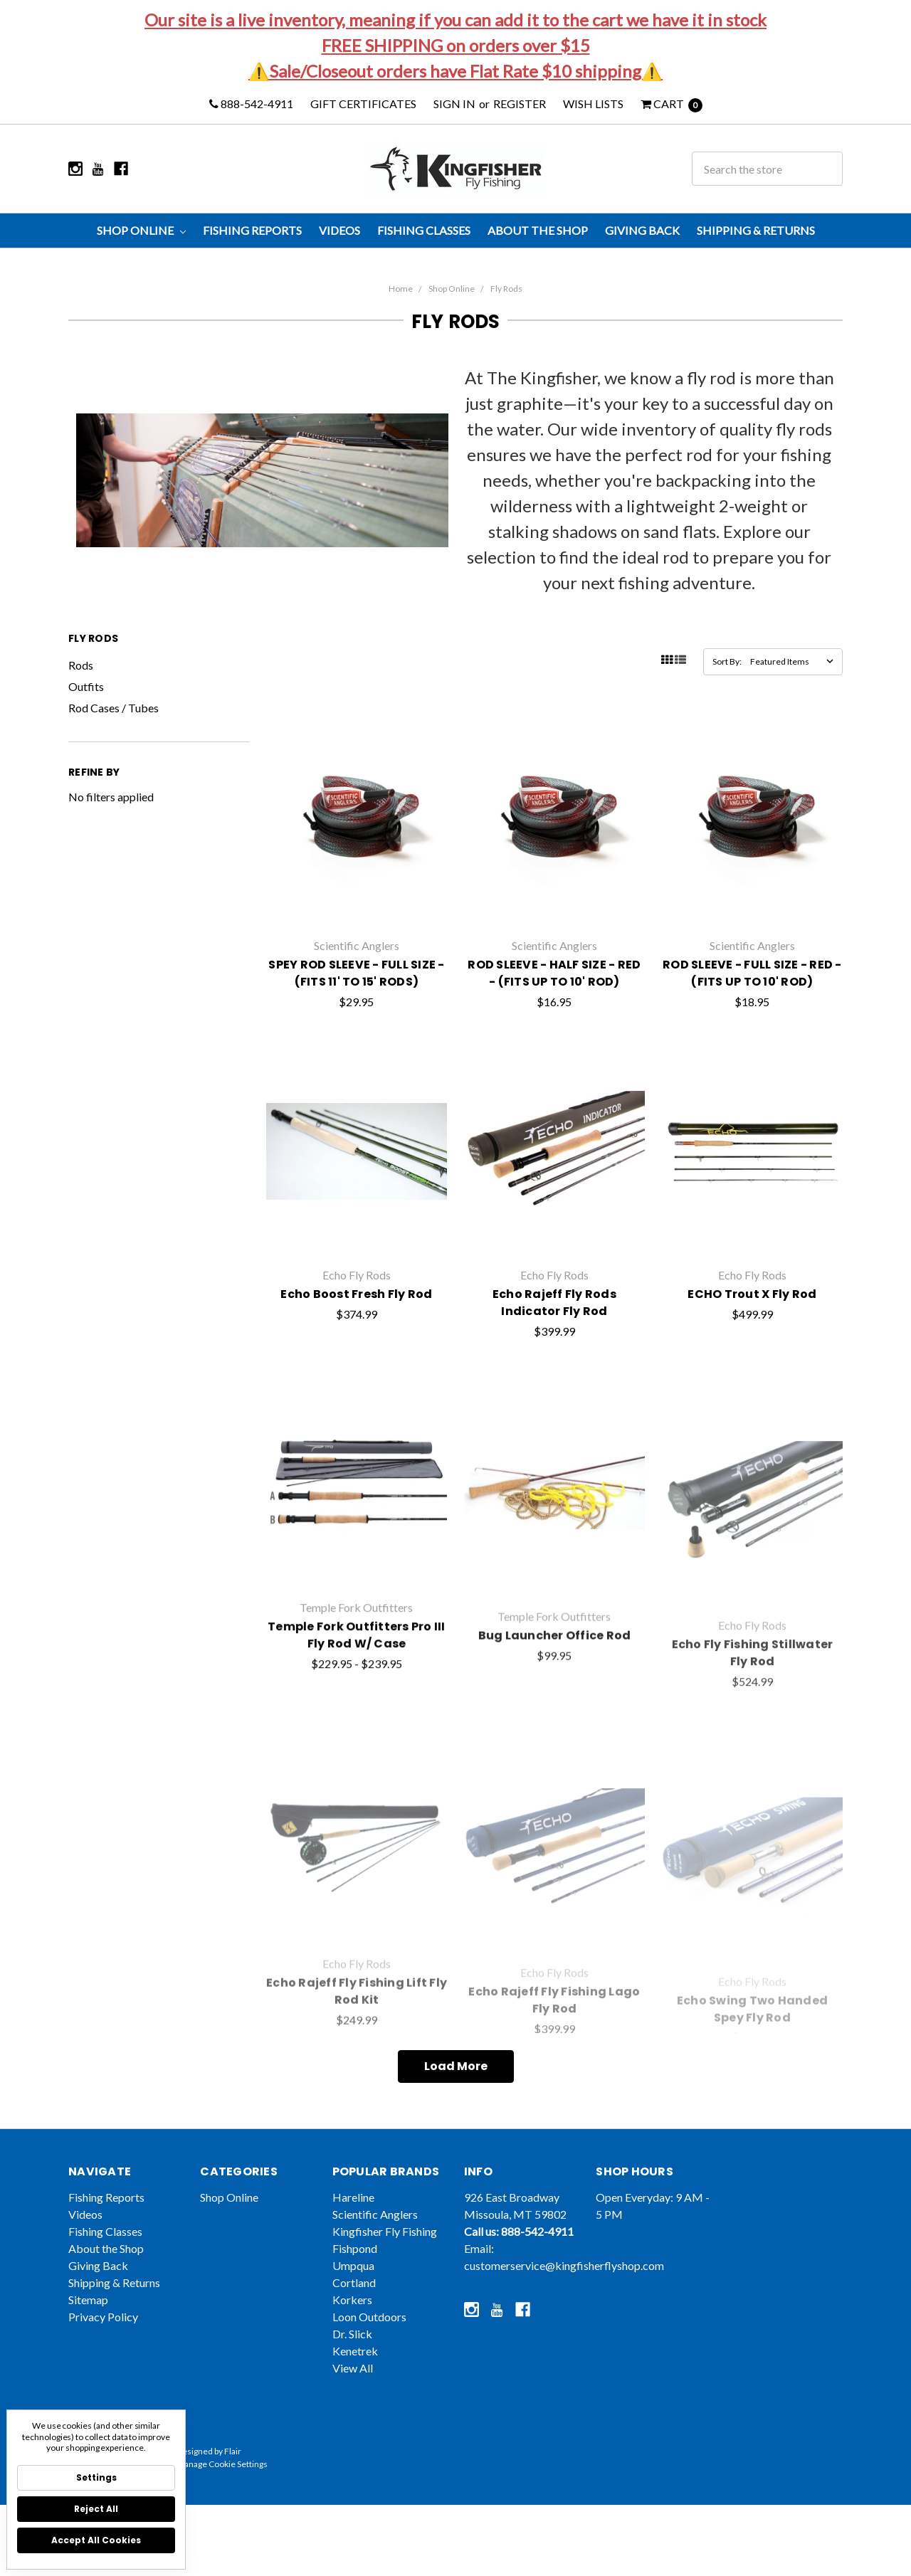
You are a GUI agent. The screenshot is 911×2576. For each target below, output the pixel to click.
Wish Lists (593, 103)
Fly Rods (506, 288)
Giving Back (642, 230)
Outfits (86, 686)
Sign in (454, 103)
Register (519, 103)
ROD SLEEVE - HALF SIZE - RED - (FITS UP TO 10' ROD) (554, 1017)
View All (352, 2403)
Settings (96, 2477)
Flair (232, 2486)
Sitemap (88, 2335)
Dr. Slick (352, 2369)
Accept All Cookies (96, 2540)
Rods (80, 665)
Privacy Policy (103, 2352)
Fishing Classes (423, 230)
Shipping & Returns (756, 230)
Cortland (354, 2318)
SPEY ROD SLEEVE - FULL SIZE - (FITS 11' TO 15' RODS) (356, 1008)
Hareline (353, 2232)
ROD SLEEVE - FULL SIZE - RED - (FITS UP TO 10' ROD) (752, 1026)
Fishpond (354, 2284)
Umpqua (353, 2301)
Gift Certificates (363, 103)
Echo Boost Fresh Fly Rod (356, 1356)
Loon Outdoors (369, 2352)
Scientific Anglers (375, 2249)
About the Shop (538, 230)
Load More (456, 2066)
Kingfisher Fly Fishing (384, 2267)
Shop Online (141, 230)
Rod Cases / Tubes (113, 707)
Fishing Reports (252, 230)
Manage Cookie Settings (222, 2499)
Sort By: (727, 661)
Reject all (96, 2509)
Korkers (352, 2335)
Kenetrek (355, 2386)
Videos (339, 230)
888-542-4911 (251, 103)
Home (401, 288)
